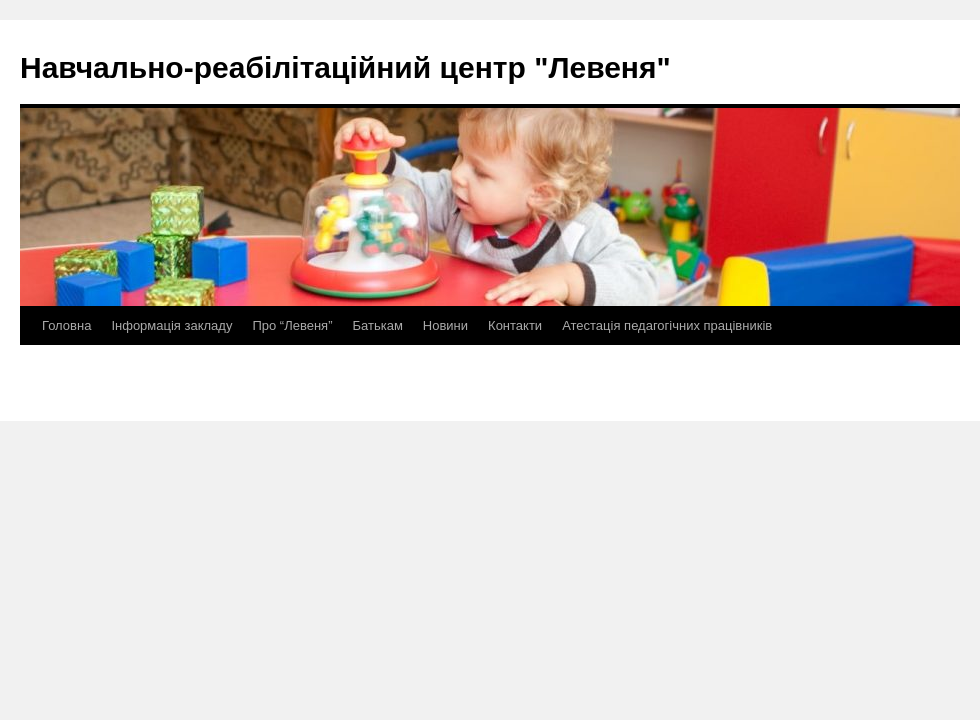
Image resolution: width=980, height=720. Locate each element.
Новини (445, 325)
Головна (66, 325)
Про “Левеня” (292, 325)
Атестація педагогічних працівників (667, 325)
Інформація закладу (171, 325)
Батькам (377, 325)
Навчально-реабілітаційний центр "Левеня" (345, 67)
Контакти (515, 325)
